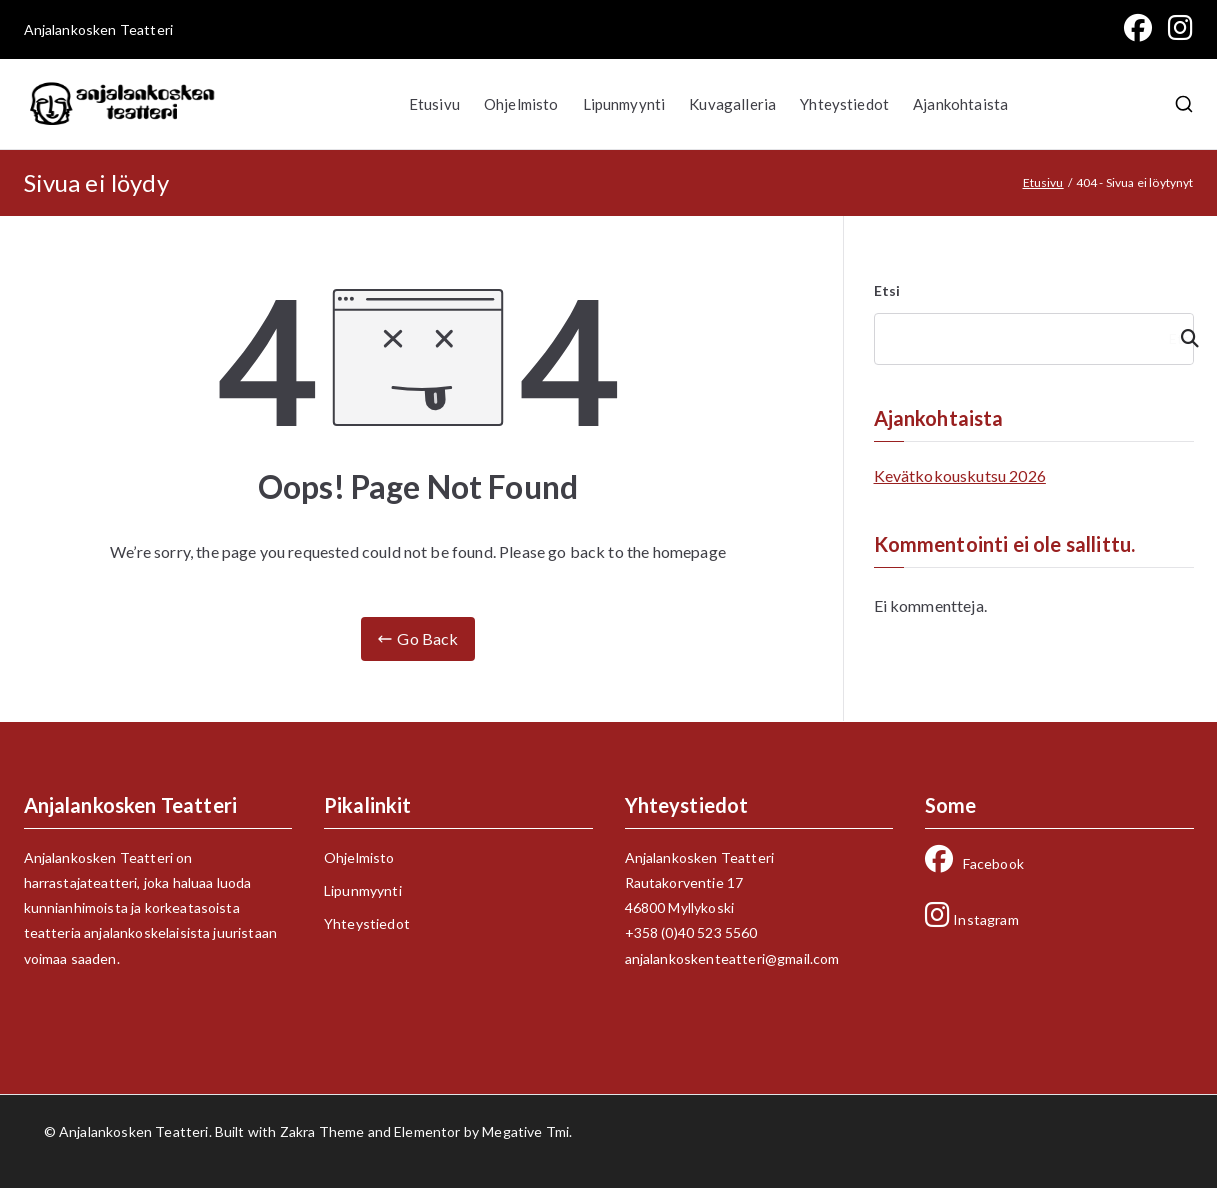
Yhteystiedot (844, 104)
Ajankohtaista (960, 104)
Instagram (972, 919)
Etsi (887, 290)
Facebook (974, 863)
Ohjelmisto (521, 104)
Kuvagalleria (732, 104)
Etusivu (434, 104)
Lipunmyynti (624, 104)
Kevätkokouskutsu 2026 (960, 475)
